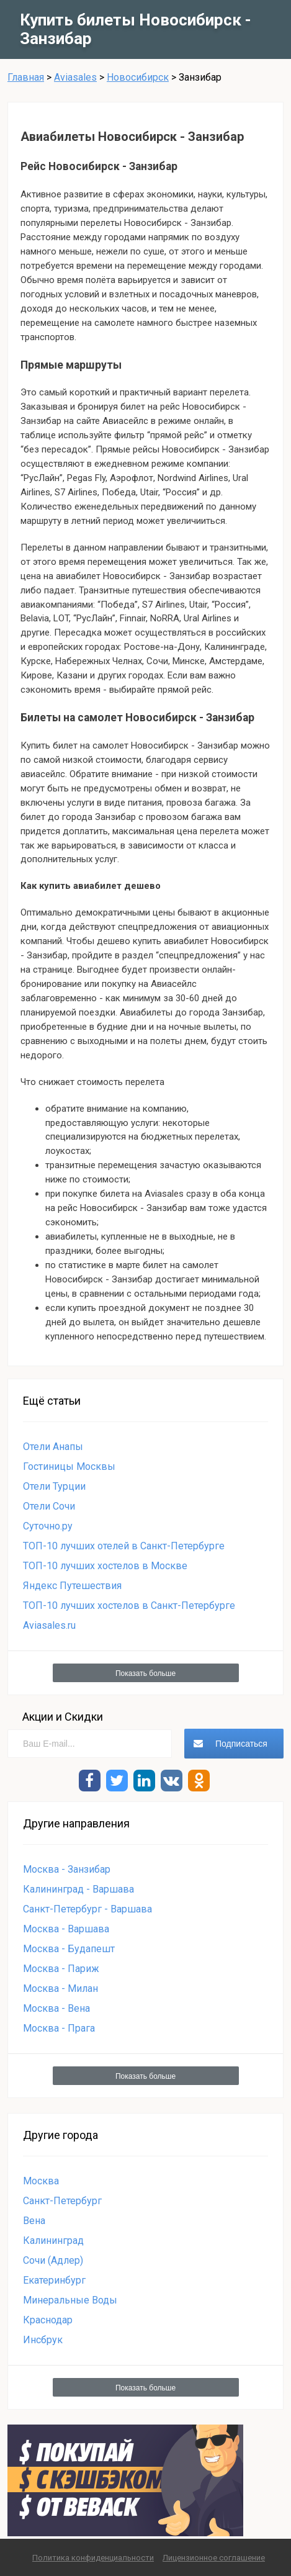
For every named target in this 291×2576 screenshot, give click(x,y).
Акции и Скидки (62, 1716)
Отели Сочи (49, 1506)
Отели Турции (54, 1486)
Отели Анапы (53, 1446)
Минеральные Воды (70, 2300)
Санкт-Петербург (62, 2201)
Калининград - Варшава (78, 1889)
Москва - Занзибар (66, 1869)
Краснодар (48, 2320)
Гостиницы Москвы (69, 1466)
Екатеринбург (54, 2280)
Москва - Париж (61, 1969)
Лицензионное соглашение (214, 2557)
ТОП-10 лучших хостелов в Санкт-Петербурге (129, 1605)
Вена (34, 2221)
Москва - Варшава (66, 1929)
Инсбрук (43, 2340)
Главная (25, 77)
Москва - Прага (59, 2028)
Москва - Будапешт (69, 1949)
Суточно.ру (48, 1526)
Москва (41, 2181)
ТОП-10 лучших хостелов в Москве (105, 1566)
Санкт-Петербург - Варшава (87, 1909)
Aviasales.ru (49, 1625)
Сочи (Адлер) (53, 2260)
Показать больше (145, 1673)
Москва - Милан (60, 1988)
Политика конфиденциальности (93, 2557)
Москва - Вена (56, 2008)
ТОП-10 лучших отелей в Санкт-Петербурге (124, 1546)
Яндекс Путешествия (72, 1586)
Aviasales (75, 77)
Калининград (53, 2240)
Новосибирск (138, 77)
